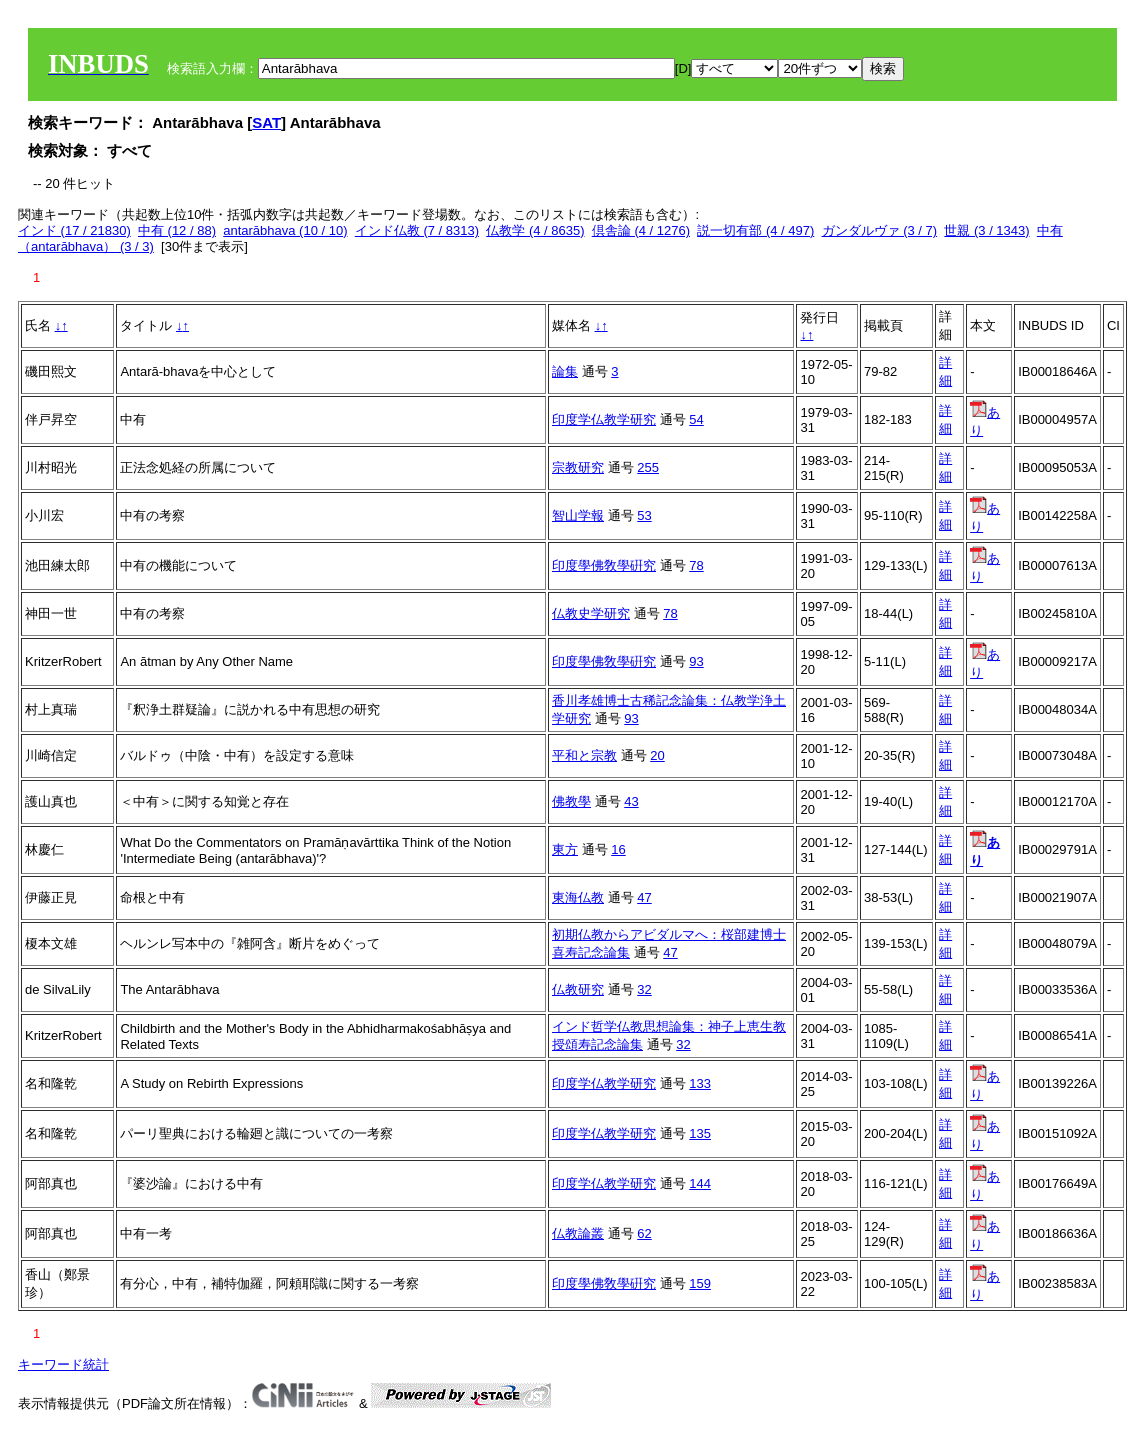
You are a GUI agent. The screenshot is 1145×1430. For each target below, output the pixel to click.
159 (700, 1283)
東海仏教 (578, 897)
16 (618, 849)
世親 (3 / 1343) (986, 230)
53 (644, 515)
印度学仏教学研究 (604, 419)
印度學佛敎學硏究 (604, 565)
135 (700, 1133)
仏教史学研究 (591, 613)
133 (700, 1083)
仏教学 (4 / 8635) (535, 230)
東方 (565, 849)
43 (631, 801)
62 (644, 1233)
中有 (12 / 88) (177, 230)
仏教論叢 (578, 1233)
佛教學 (571, 801)
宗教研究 (578, 467)
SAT (266, 122)
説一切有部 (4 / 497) (755, 230)
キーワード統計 (63, 1364)
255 (648, 467)
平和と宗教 (584, 755)
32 (644, 989)
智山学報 (578, 515)
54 (696, 419)
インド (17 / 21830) (74, 230)
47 (644, 897)
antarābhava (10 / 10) (285, 230)
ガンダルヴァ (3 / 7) (880, 230)
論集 (565, 371)
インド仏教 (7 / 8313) (417, 230)
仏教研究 (578, 989)
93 (696, 661)
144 (700, 1183)
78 (696, 565)
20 (657, 755)
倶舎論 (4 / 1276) (641, 230)
